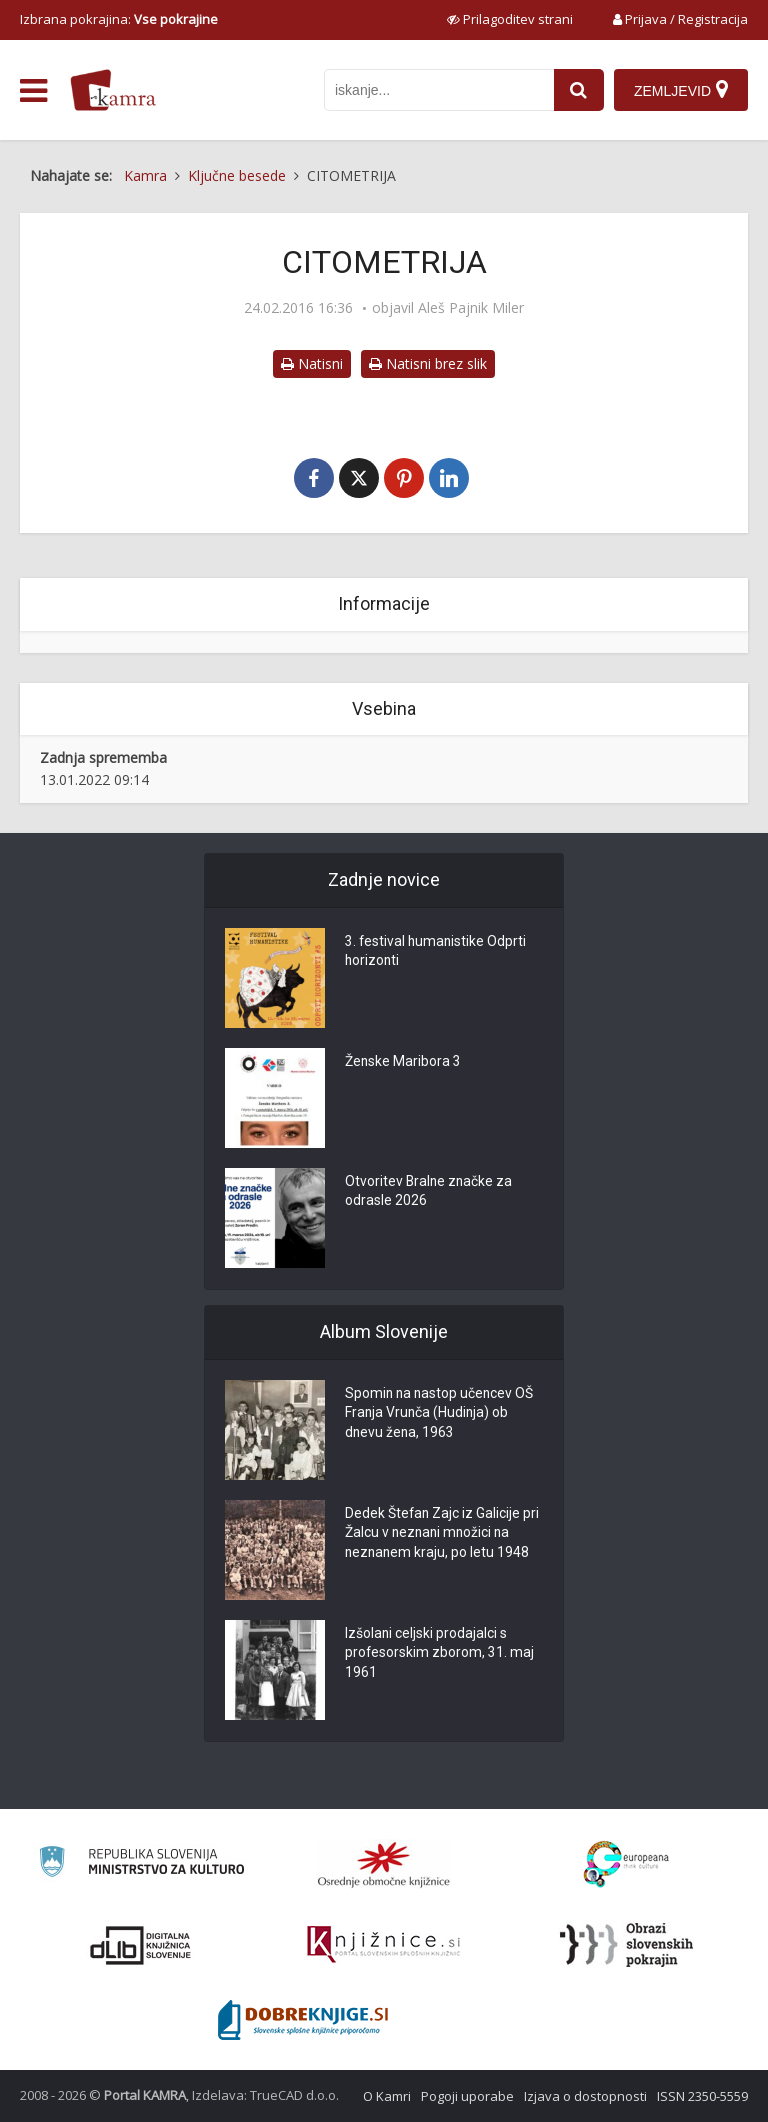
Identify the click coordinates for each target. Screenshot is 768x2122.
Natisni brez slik (428, 363)
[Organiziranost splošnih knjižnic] (384, 1864)
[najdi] (579, 90)
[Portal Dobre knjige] (303, 2020)
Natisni (312, 363)
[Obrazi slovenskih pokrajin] (626, 1945)
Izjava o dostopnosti (585, 2096)
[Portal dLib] (141, 1945)
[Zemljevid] (681, 90)
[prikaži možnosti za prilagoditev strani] (510, 19)
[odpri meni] (33, 91)
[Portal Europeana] (626, 1864)
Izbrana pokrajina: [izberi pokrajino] (119, 19)
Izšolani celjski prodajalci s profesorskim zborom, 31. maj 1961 (440, 1655)
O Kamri (387, 2096)
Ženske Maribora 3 (403, 1063)
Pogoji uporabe (467, 2096)
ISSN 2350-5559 (702, 2096)
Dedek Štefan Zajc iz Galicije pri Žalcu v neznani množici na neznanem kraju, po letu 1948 (443, 1535)
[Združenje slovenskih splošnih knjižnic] (383, 1945)
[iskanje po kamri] (439, 90)
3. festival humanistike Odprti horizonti (437, 953)
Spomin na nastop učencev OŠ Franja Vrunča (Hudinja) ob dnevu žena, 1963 (441, 1415)
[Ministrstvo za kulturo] (141, 1864)
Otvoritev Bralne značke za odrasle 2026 (430, 1193)
